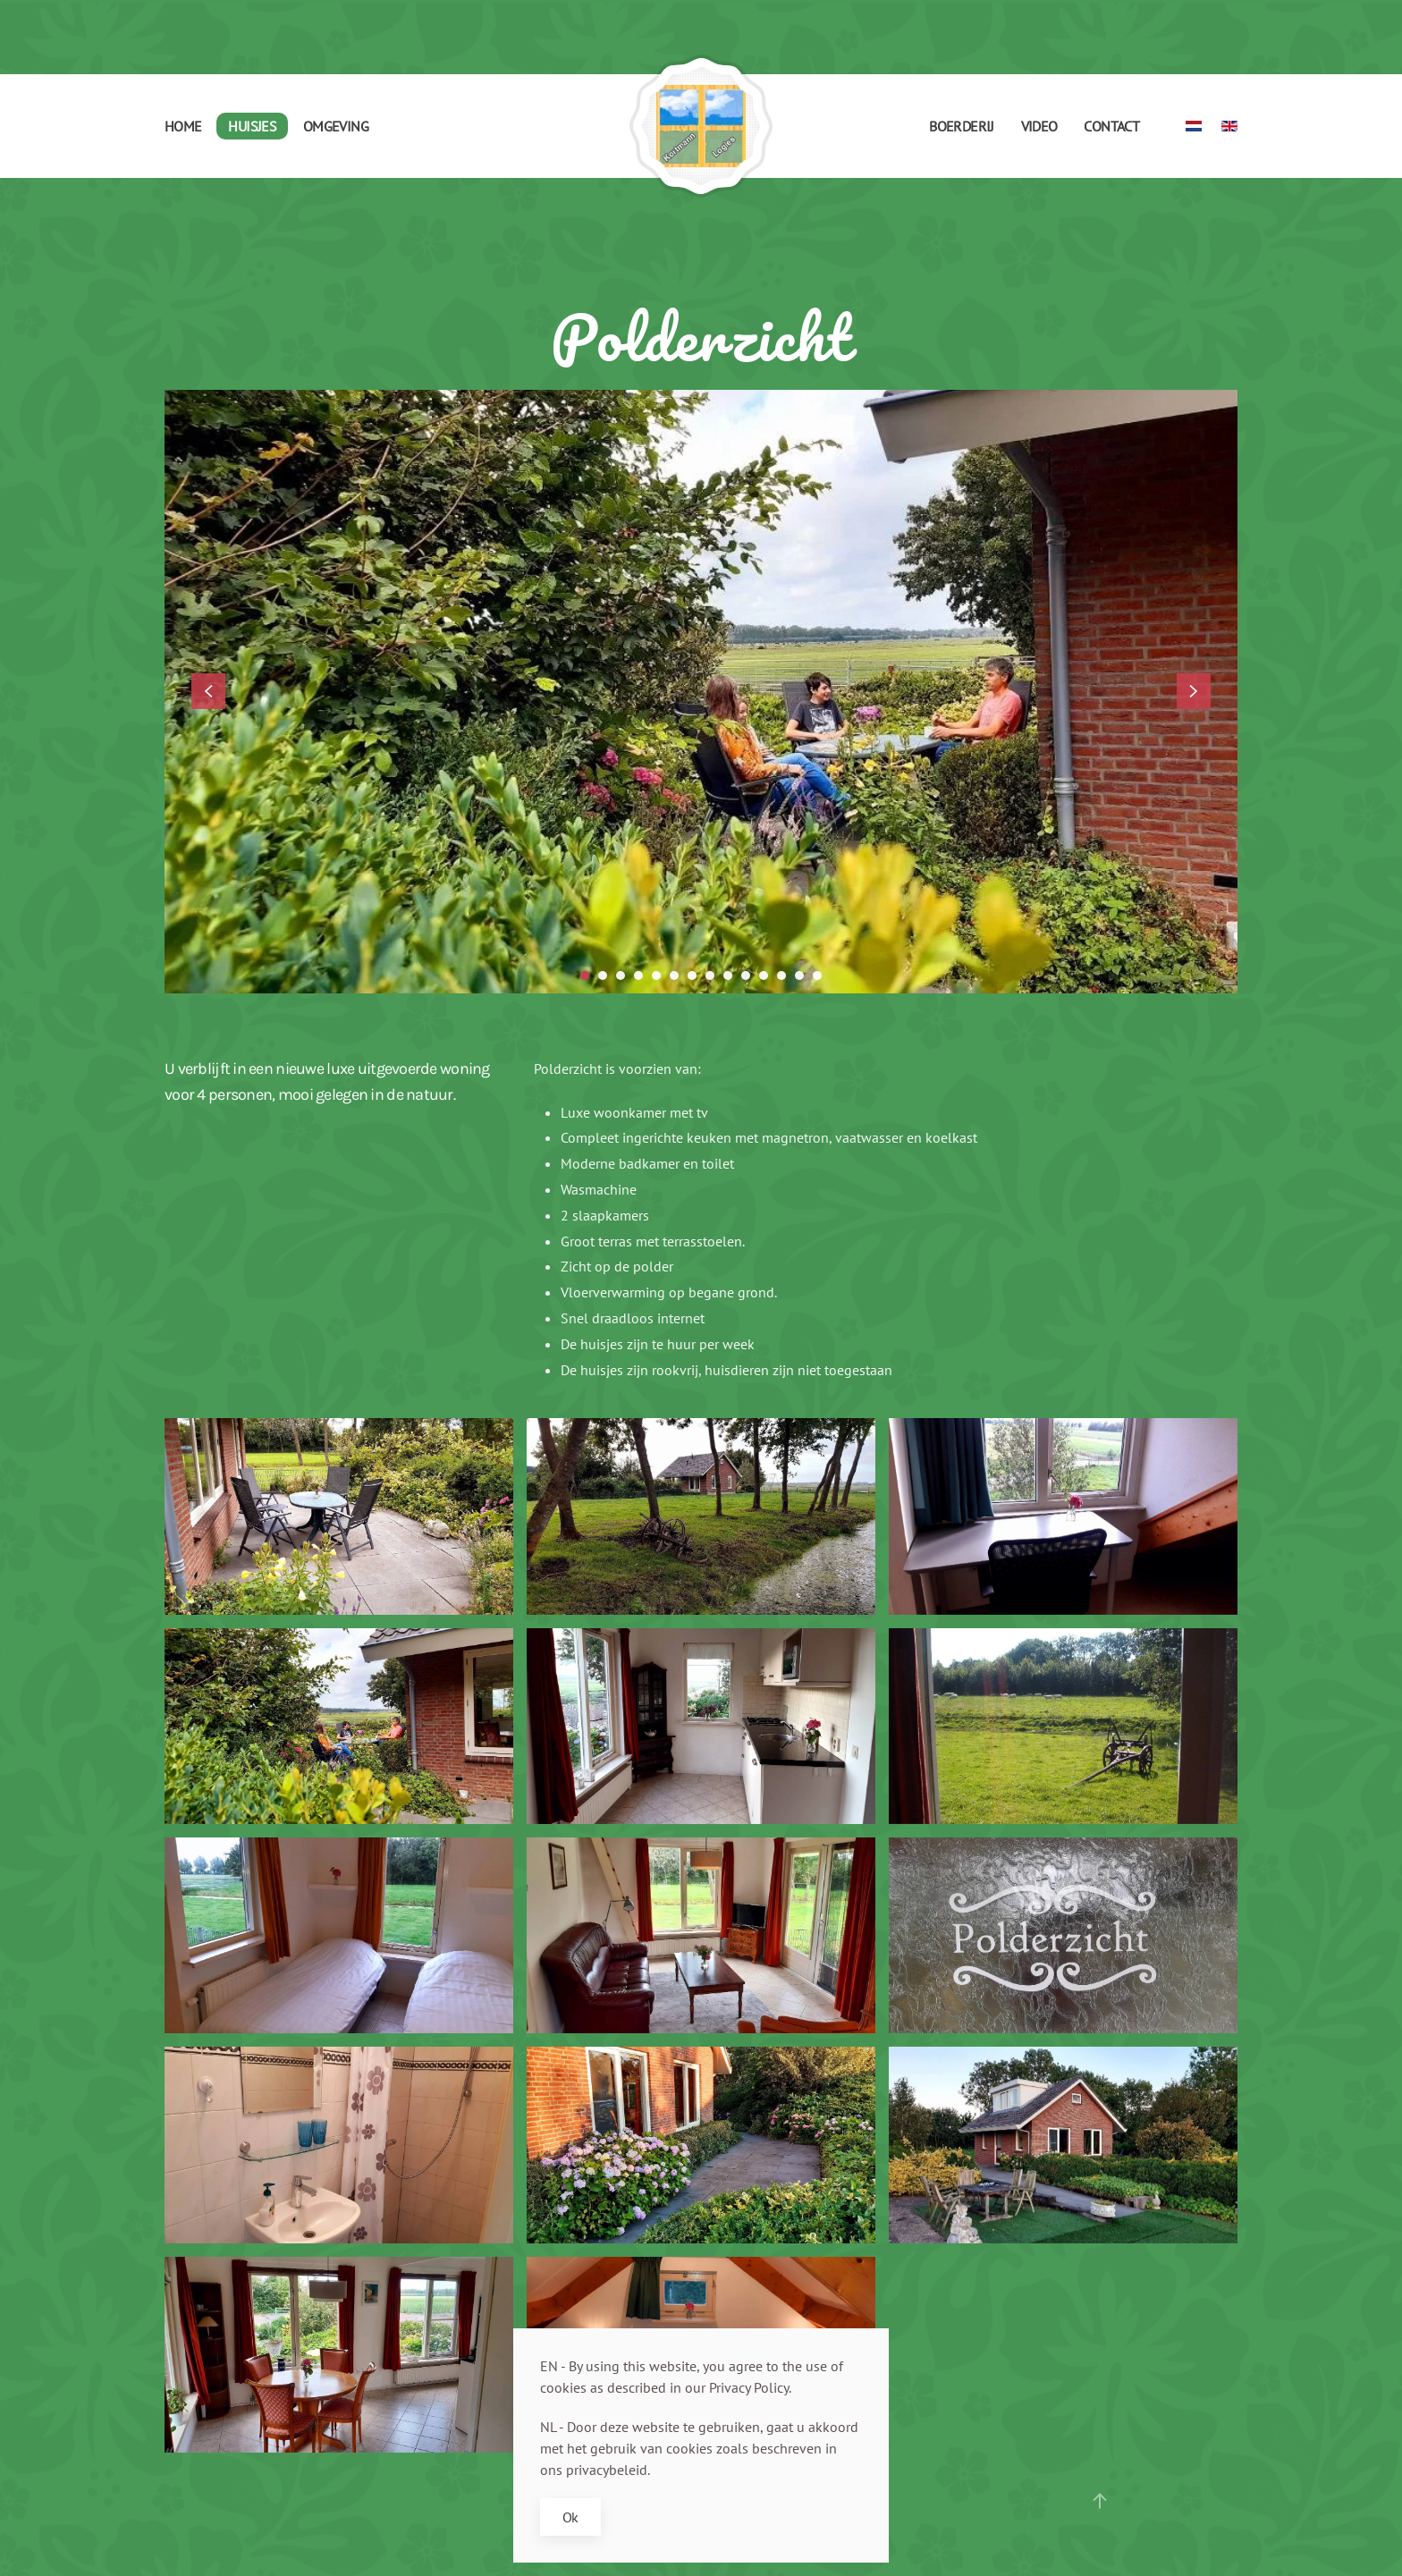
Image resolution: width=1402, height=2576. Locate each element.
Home (183, 126)
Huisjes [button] (252, 126)
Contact (1111, 126)
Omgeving (335, 126)
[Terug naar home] (701, 126)
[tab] (584, 975)
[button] (208, 691)
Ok (570, 2517)
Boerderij (961, 126)
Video (1039, 126)
